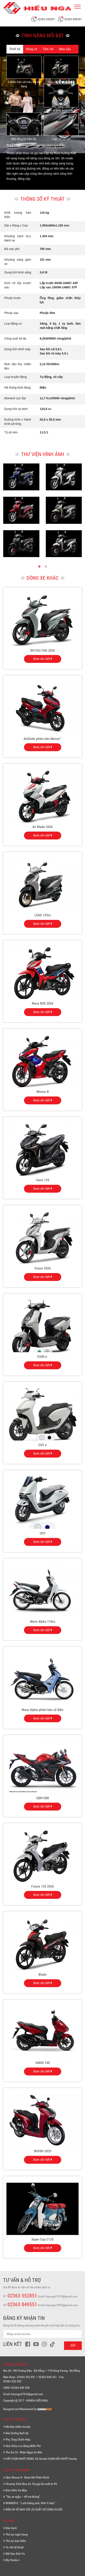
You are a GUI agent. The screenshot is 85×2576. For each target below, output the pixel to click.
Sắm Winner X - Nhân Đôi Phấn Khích (26, 2477)
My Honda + (11, 2560)
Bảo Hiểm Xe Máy (15, 2490)
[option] (42, 513)
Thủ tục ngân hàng (15, 2534)
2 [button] (46, 567)
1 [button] (39, 567)
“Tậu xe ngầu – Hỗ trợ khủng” (21, 2496)
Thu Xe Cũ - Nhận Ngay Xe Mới (22, 2452)
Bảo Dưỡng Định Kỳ (15, 2433)
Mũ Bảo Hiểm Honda (16, 2426)
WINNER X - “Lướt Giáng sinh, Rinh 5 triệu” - (30, 2503)
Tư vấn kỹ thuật (13, 2547)
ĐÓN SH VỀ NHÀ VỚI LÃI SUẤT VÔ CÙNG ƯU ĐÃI (33, 2509)
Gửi (72, 2345)
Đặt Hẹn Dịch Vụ (14, 2553)
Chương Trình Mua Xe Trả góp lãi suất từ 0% (30, 2484)
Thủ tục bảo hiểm (14, 2541)
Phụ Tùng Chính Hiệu (16, 2439)
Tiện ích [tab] (48, 49)
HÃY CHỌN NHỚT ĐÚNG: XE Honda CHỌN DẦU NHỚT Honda (40, 2458)
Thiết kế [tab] (14, 49)
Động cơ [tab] (31, 49)
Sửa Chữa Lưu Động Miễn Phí (22, 2446)
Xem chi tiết (42, 659)
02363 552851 (22, 2296)
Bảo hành (10, 2528)
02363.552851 (43, 19)
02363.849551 (70, 19)
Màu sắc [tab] (65, 49)
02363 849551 (22, 2304)
